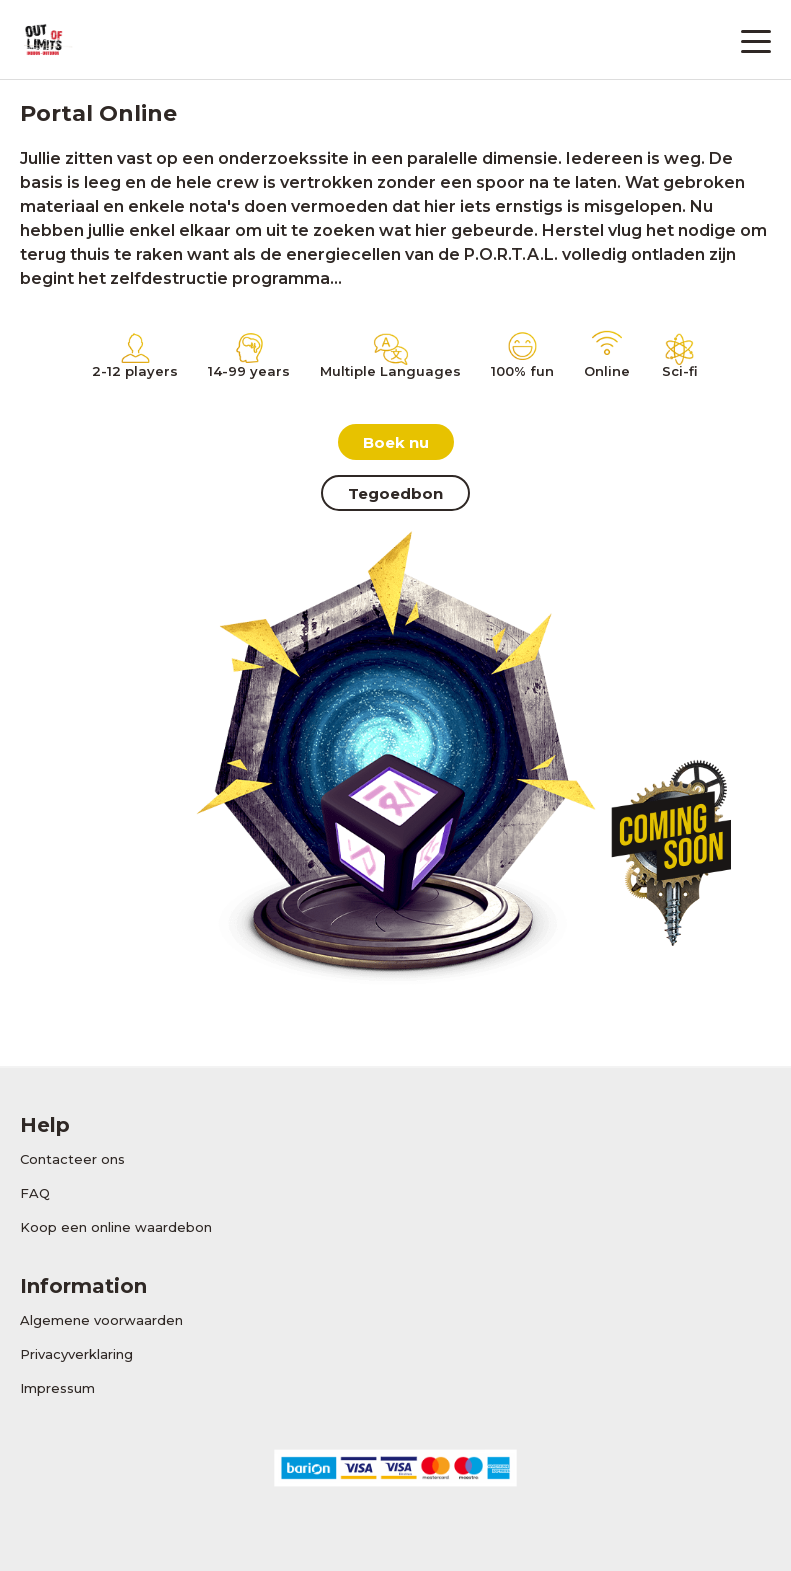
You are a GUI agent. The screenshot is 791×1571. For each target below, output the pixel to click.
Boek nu (396, 442)
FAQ (35, 1193)
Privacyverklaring (76, 1354)
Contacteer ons (72, 1159)
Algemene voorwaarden (101, 1320)
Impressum (57, 1388)
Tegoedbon (395, 493)
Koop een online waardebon (116, 1227)
